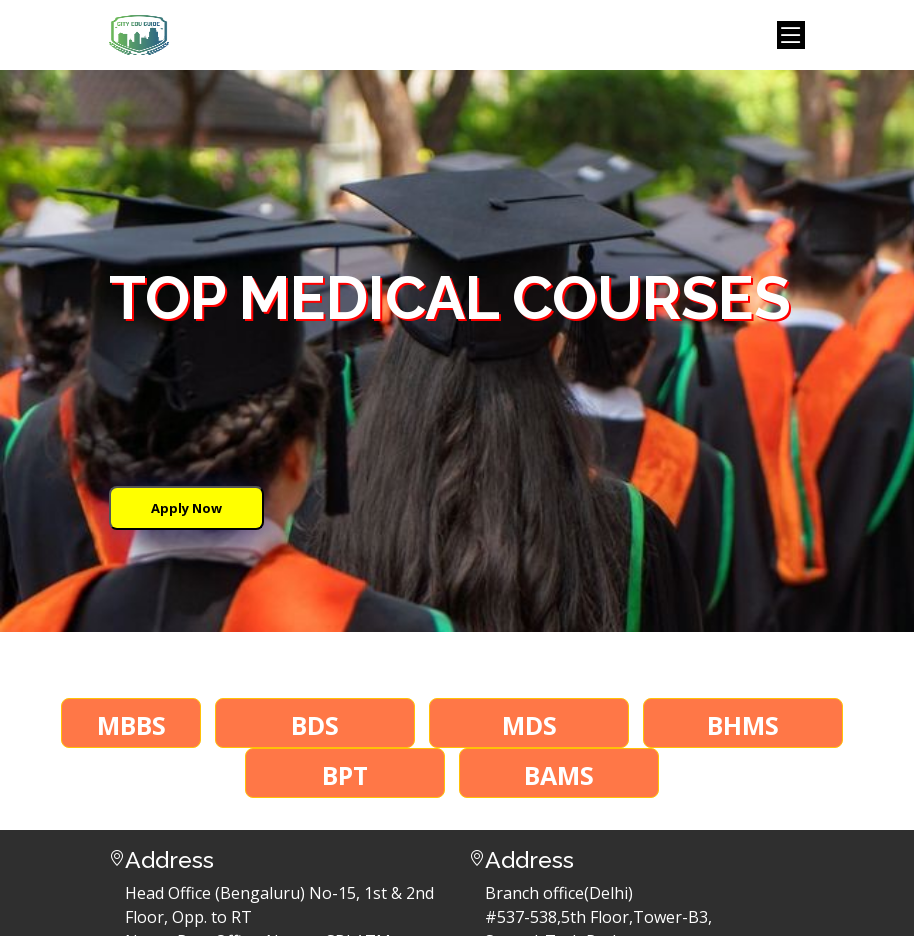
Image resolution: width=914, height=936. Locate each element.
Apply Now (186, 508)
